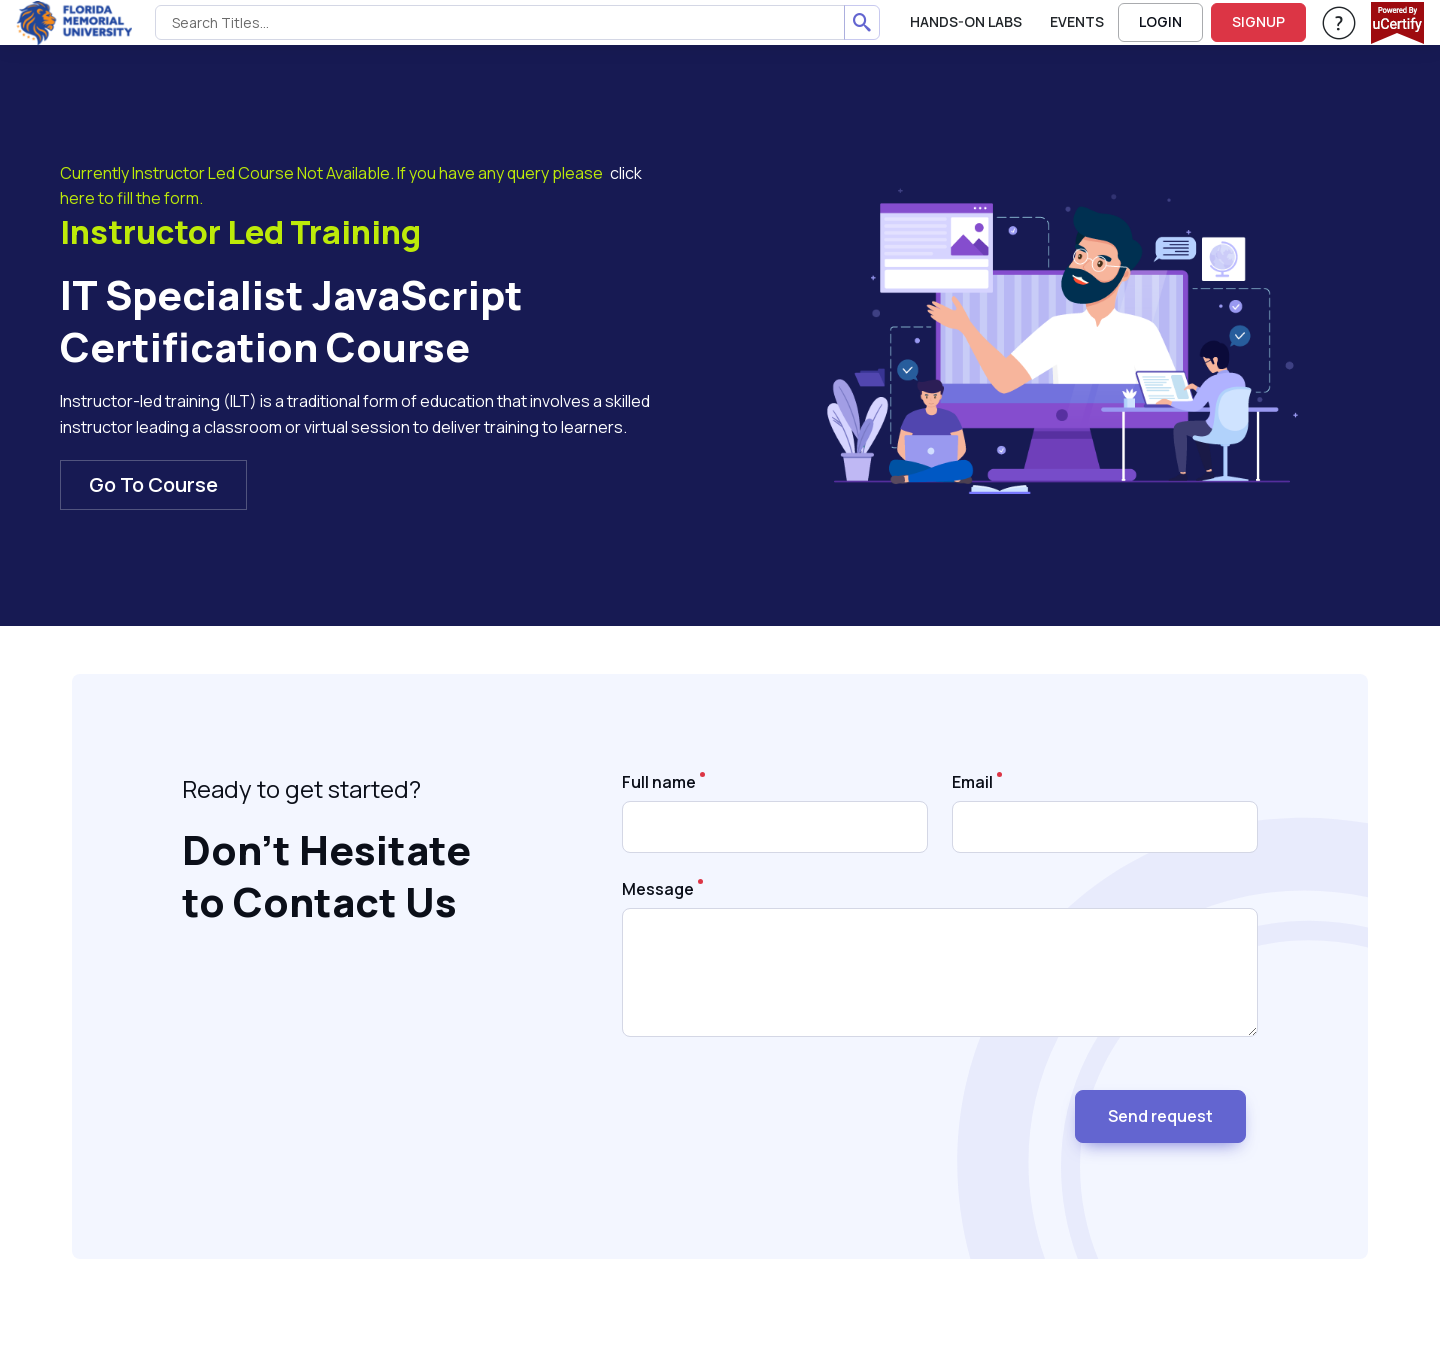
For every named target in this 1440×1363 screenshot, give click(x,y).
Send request (1160, 1116)
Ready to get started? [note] (301, 788)
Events (1077, 21)
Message (658, 889)
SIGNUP (1258, 21)
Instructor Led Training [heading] (240, 233)
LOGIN (1160, 21)
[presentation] (774, 1108)
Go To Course (153, 484)
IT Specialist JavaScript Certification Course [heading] (291, 321)
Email (972, 782)
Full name (659, 782)
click (626, 173)
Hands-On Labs (966, 21)
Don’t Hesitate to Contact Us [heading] (326, 876)
